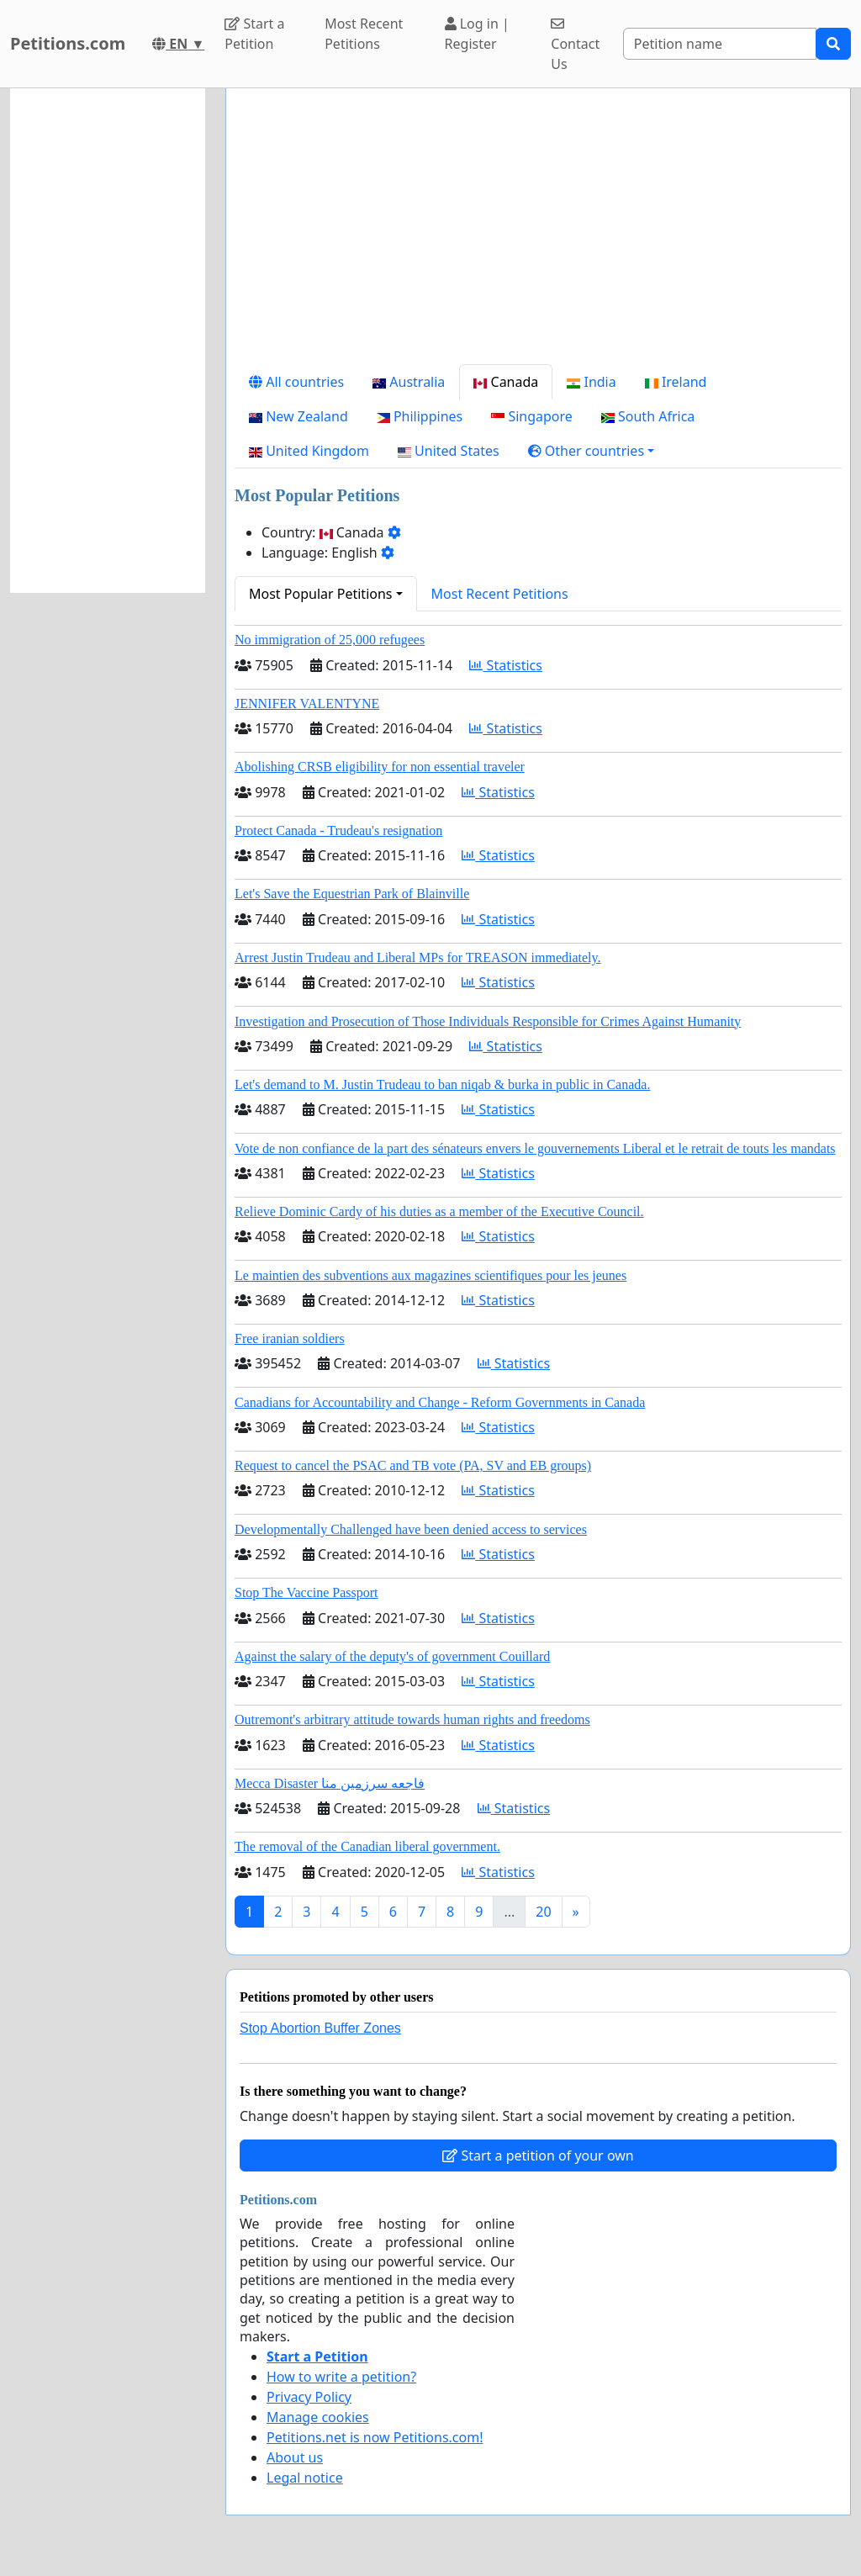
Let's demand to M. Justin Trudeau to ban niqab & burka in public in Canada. (442, 1084)
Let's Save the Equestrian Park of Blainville (352, 893)
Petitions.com (67, 43)
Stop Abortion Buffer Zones (320, 2028)
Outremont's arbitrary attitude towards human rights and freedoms (412, 1719)
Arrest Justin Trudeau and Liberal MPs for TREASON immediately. (418, 957)
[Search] (719, 44)
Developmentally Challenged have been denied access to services (411, 1529)
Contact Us (575, 45)
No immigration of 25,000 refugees (330, 639)
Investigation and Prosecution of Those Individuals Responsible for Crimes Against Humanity (488, 1021)
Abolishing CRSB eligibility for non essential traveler (380, 766)
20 (543, 1911)
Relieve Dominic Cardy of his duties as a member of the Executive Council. (439, 1211)
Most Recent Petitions (364, 33)
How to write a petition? (341, 2376)
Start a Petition (254, 33)
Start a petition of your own (537, 2155)
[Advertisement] (538, 233)
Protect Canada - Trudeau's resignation (338, 830)
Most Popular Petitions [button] (321, 593)
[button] (591, 450)
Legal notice (305, 2477)
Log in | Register (477, 33)
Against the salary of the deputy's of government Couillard (392, 1656)
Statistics (505, 665)
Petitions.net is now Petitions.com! (375, 2437)
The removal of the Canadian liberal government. (367, 1846)
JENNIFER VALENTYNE (307, 703)
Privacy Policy (309, 2397)
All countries (296, 382)
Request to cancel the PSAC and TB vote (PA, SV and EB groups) (413, 1465)
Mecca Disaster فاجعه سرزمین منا (330, 1783)
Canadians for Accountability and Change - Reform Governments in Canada (440, 1402)
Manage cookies (318, 2417)
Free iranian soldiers (290, 1338)
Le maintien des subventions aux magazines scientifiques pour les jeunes (430, 1275)
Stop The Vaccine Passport (306, 1592)
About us (295, 2457)
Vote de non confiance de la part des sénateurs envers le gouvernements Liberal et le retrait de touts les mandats (535, 1148)
